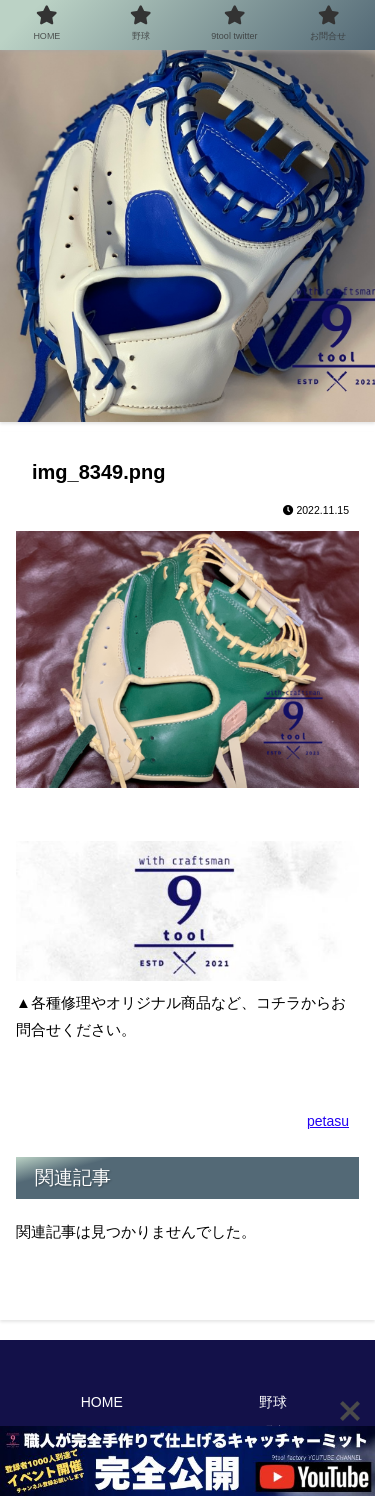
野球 (273, 1402)
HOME (102, 1402)
